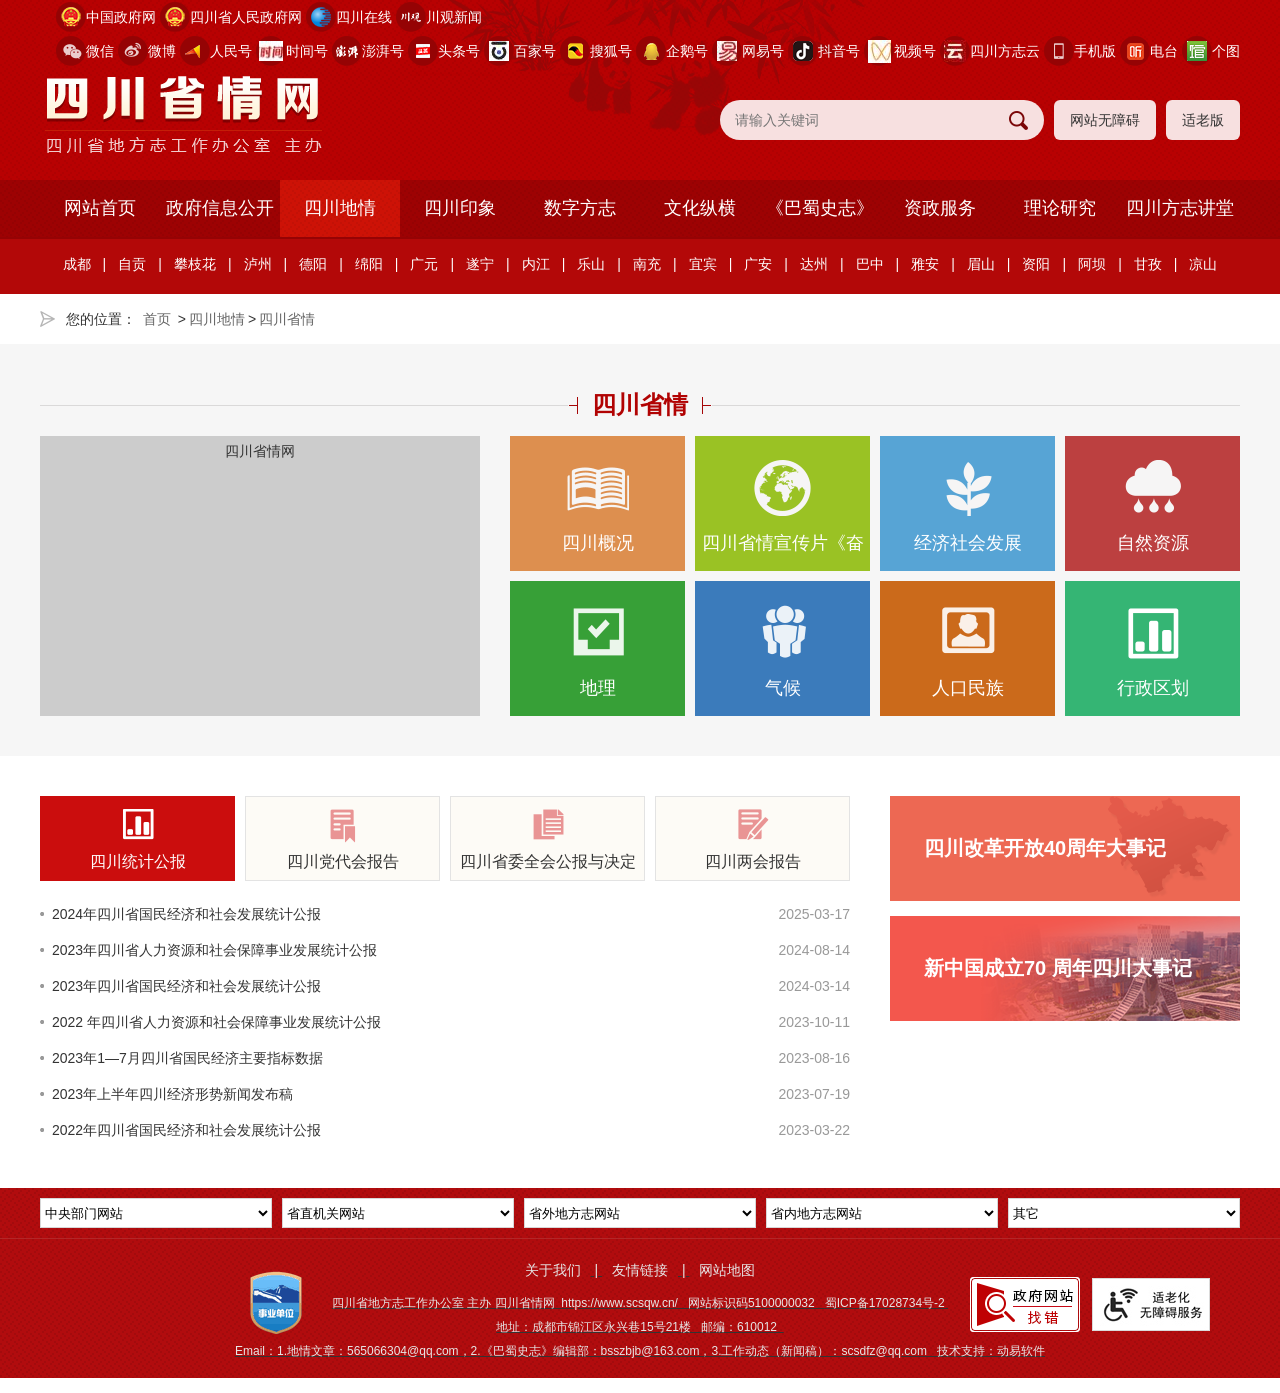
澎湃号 (383, 51)
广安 (758, 264)
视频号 (915, 51)
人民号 (231, 51)
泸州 (258, 264)
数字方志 (580, 208)
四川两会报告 (752, 839)
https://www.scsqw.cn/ (619, 1303)
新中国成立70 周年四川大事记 (1058, 968)
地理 (597, 651)
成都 (77, 264)
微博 (162, 51)
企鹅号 (687, 51)
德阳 (313, 264)
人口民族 (967, 651)
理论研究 (1060, 208)
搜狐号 (611, 51)
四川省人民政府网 (246, 17)
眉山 (981, 264)
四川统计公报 (137, 839)
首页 (157, 319)
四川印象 (460, 208)
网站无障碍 (1105, 120)
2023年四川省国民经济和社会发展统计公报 (186, 986)
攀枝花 (195, 264)
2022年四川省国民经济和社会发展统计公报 (186, 1130)
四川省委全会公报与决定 (547, 839)
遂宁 (480, 264)
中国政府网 (121, 17)
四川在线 (364, 17)
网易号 (763, 51)
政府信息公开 (220, 208)
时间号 (307, 51)
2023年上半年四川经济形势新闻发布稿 (172, 1094)
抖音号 (839, 51)
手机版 (1095, 51)
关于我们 (553, 1270)
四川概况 (597, 506)
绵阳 (369, 264)
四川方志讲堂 (1180, 208)
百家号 (535, 51)
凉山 (1203, 264)
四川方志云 (1005, 51)
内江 (536, 264)
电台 (1164, 51)
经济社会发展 (967, 506)
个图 (1226, 51)
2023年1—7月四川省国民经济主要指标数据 (187, 1058)
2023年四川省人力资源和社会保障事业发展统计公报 (214, 950)
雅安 (925, 264)
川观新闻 (454, 17)
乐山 (591, 264)
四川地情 (340, 208)
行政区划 (1152, 651)
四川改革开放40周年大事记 (1045, 848)
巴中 (870, 264)
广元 (424, 264)
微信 (100, 51)
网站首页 (100, 208)
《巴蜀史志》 (820, 208)
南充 (647, 264)
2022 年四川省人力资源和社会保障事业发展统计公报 (216, 1022)
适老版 (1203, 120)
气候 (782, 651)
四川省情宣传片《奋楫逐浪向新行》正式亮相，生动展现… (782, 515)
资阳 (1036, 264)
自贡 (132, 264)
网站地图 (727, 1270)
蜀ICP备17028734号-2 (885, 1303)
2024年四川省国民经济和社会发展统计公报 (186, 914)
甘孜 (1148, 264)
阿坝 (1092, 264)
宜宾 (703, 264)
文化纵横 (700, 208)
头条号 (459, 51)
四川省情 (287, 319)
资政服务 (940, 208)
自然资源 (1152, 506)
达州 (814, 264)
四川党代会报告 (342, 839)
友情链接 (640, 1270)
